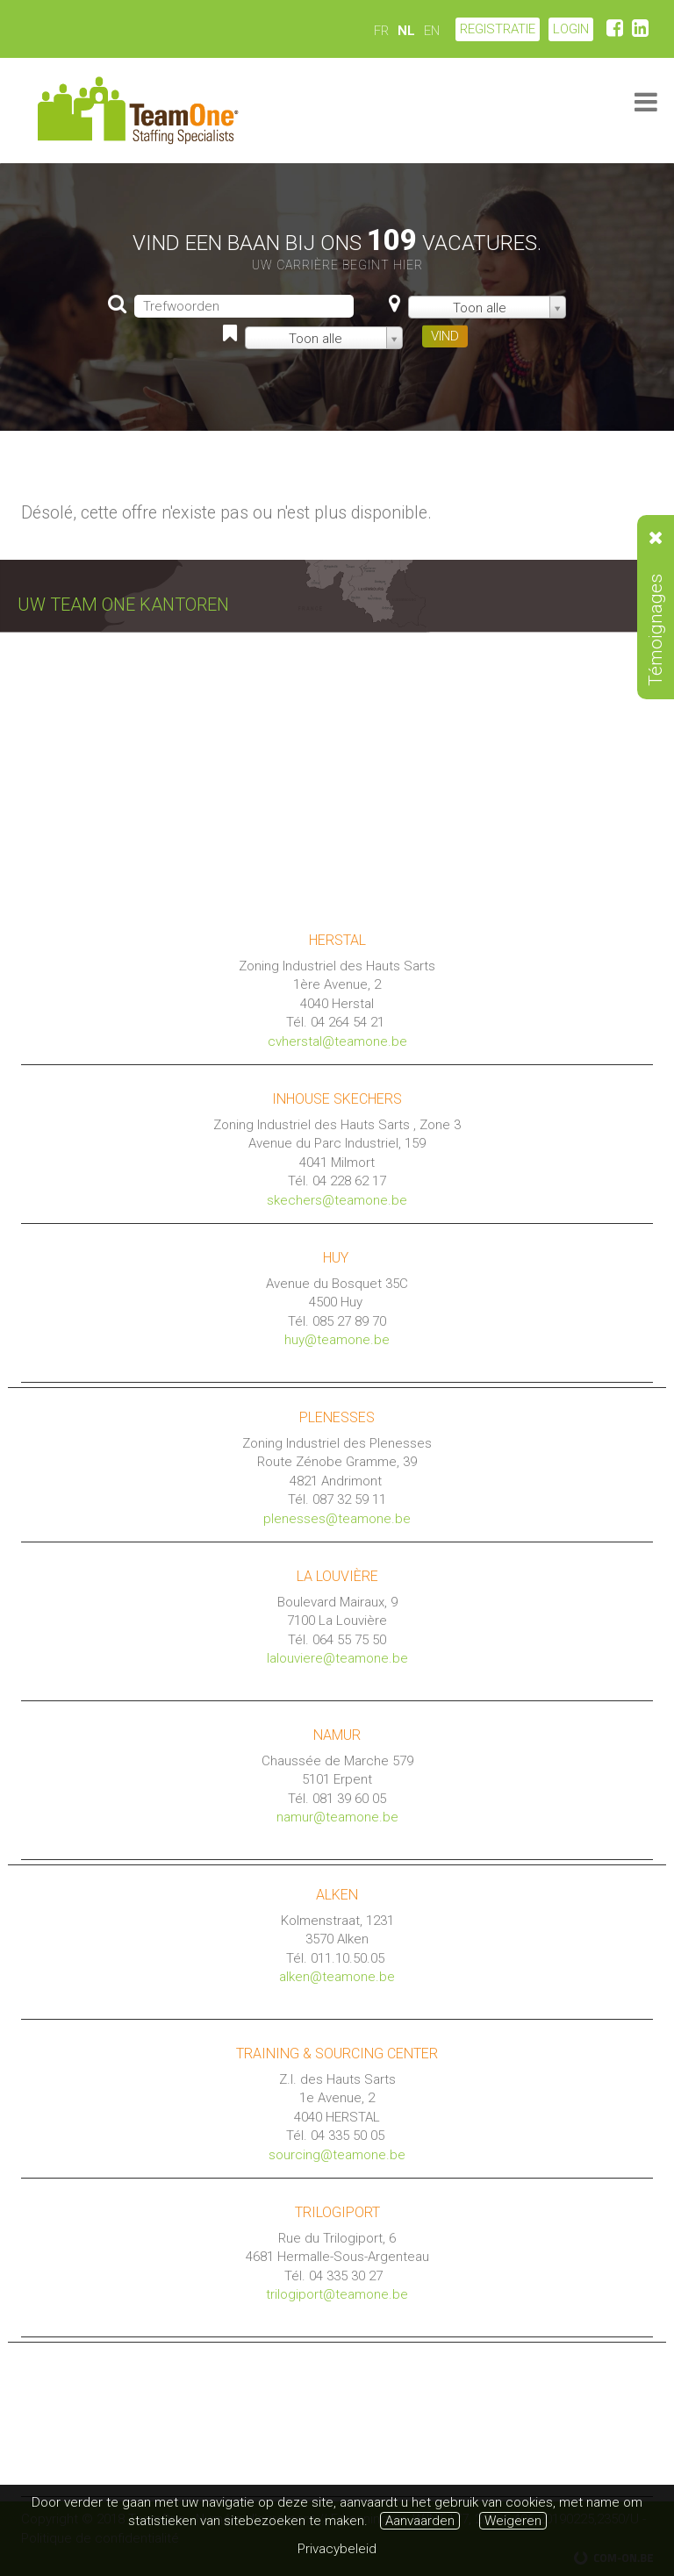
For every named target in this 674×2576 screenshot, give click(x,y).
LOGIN (571, 29)
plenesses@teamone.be (337, 1519)
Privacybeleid (337, 2549)
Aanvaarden (420, 2521)
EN (432, 31)
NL (406, 31)
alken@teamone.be (337, 1977)
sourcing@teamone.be (337, 2155)
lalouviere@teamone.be (337, 1658)
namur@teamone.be (337, 1817)
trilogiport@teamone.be (337, 2294)
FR (381, 31)
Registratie (497, 29)
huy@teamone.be (337, 1340)
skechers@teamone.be (337, 1200)
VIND (445, 336)
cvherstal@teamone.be (337, 1041)
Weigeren (512, 2521)
